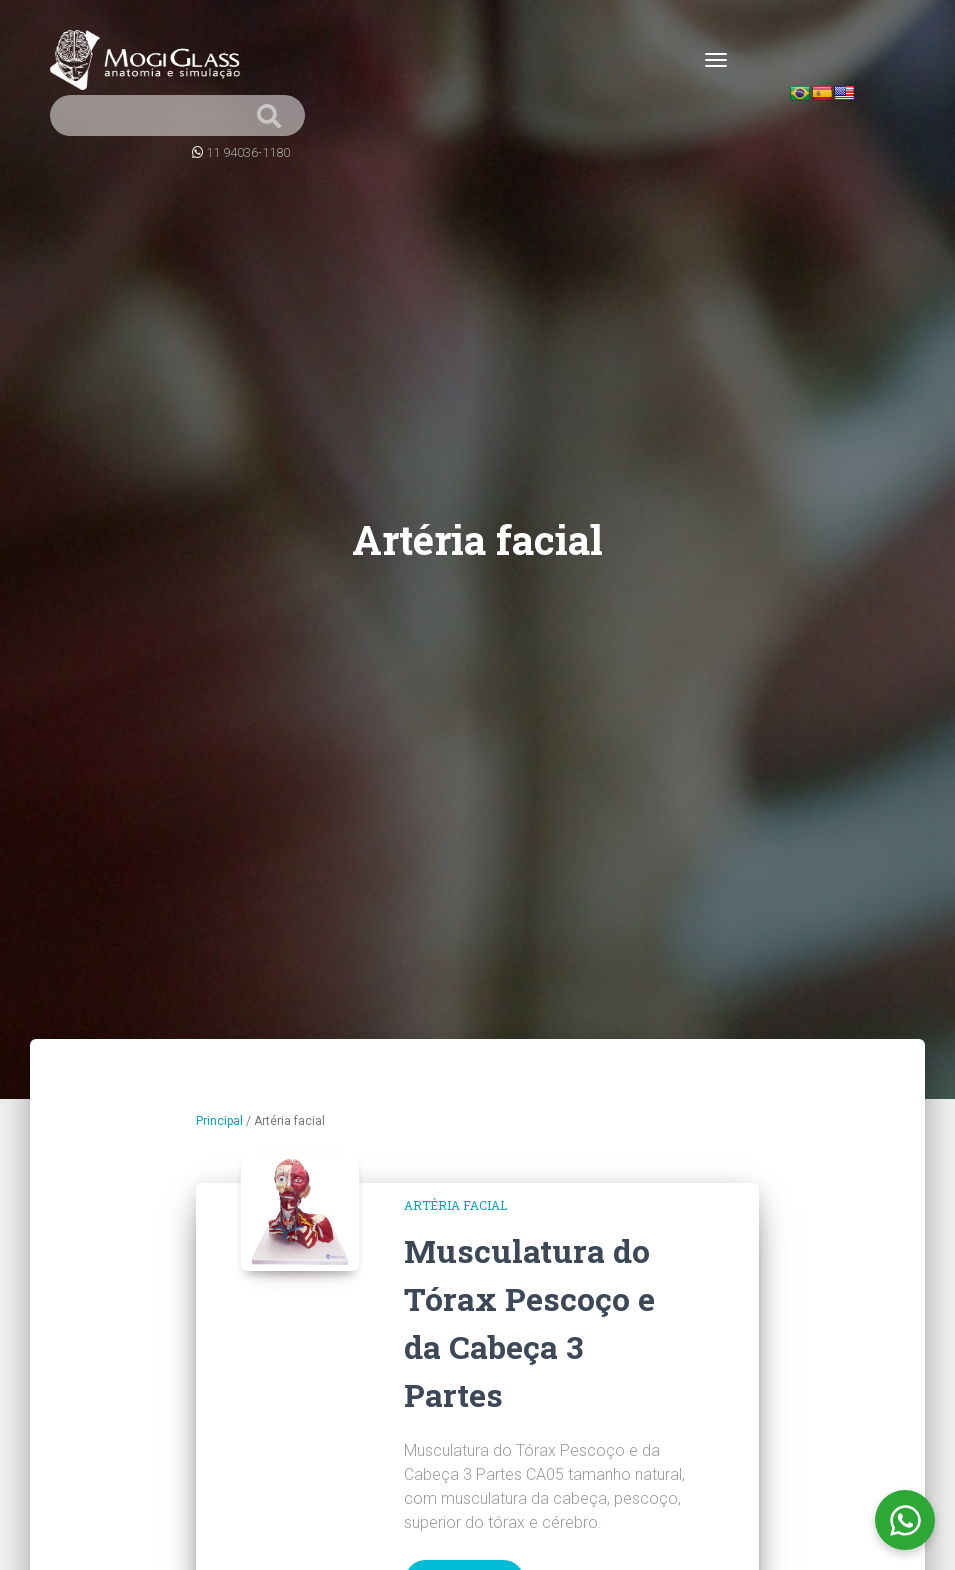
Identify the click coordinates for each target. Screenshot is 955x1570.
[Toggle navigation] (716, 60)
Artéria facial (455, 1205)
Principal (219, 1121)
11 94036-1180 (248, 152)
